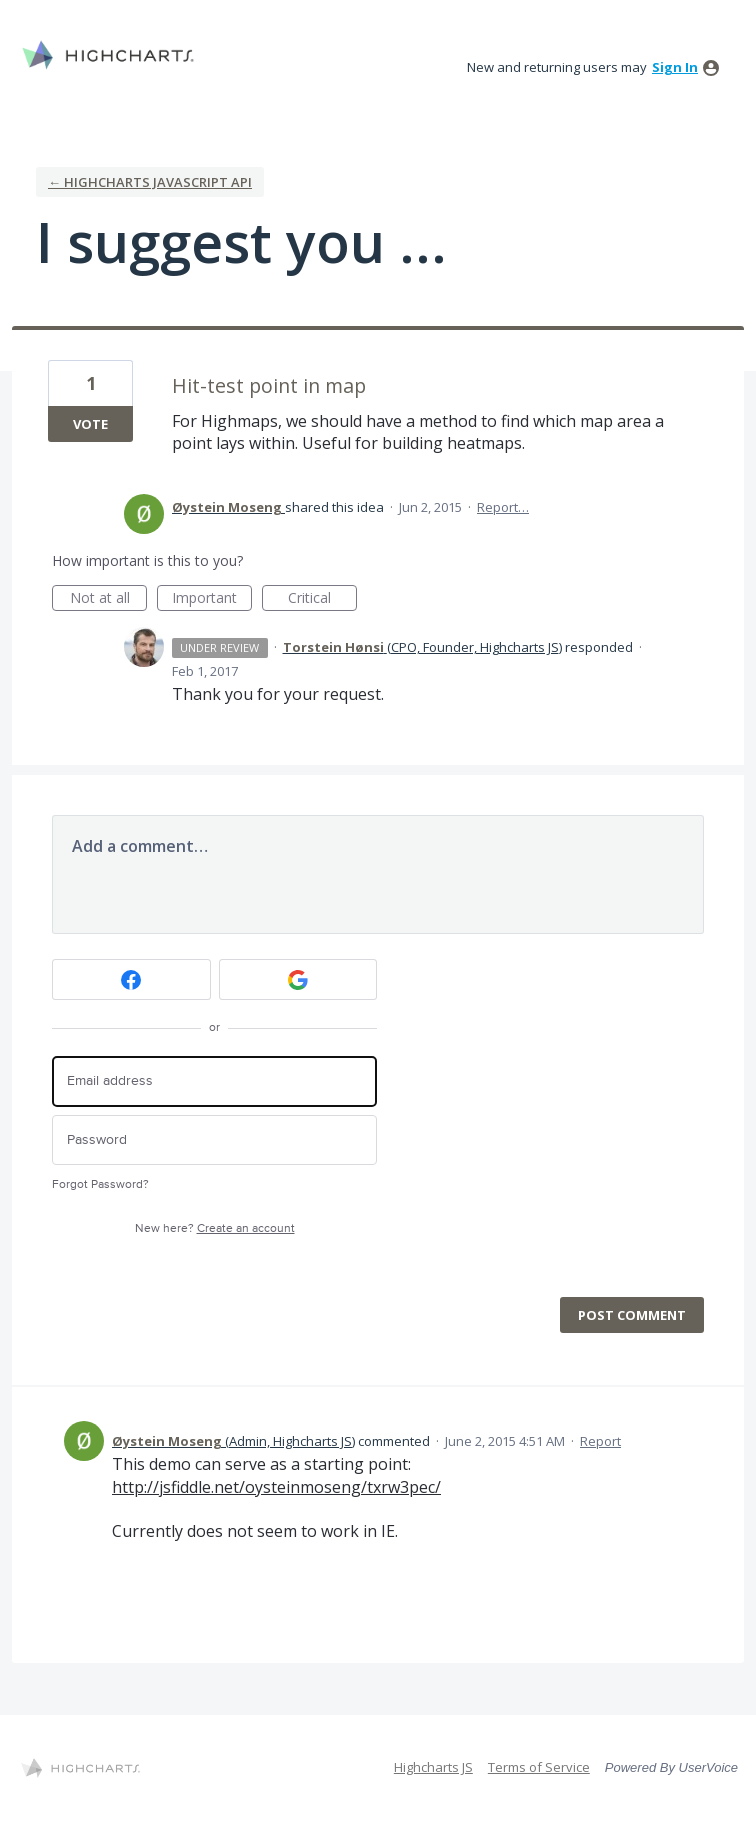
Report (600, 1441)
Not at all (109, 599)
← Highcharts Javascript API (150, 182)
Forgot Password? (100, 1184)
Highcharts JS (433, 1767)
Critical (322, 599)
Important (212, 599)
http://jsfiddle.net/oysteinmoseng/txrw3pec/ (276, 1487)
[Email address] (214, 1081)
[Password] (214, 1140)
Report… (503, 507)
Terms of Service (539, 1767)
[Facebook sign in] (131, 979)
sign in (675, 67)
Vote (90, 424)
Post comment (632, 1315)
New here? (215, 1228)
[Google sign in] (298, 979)
